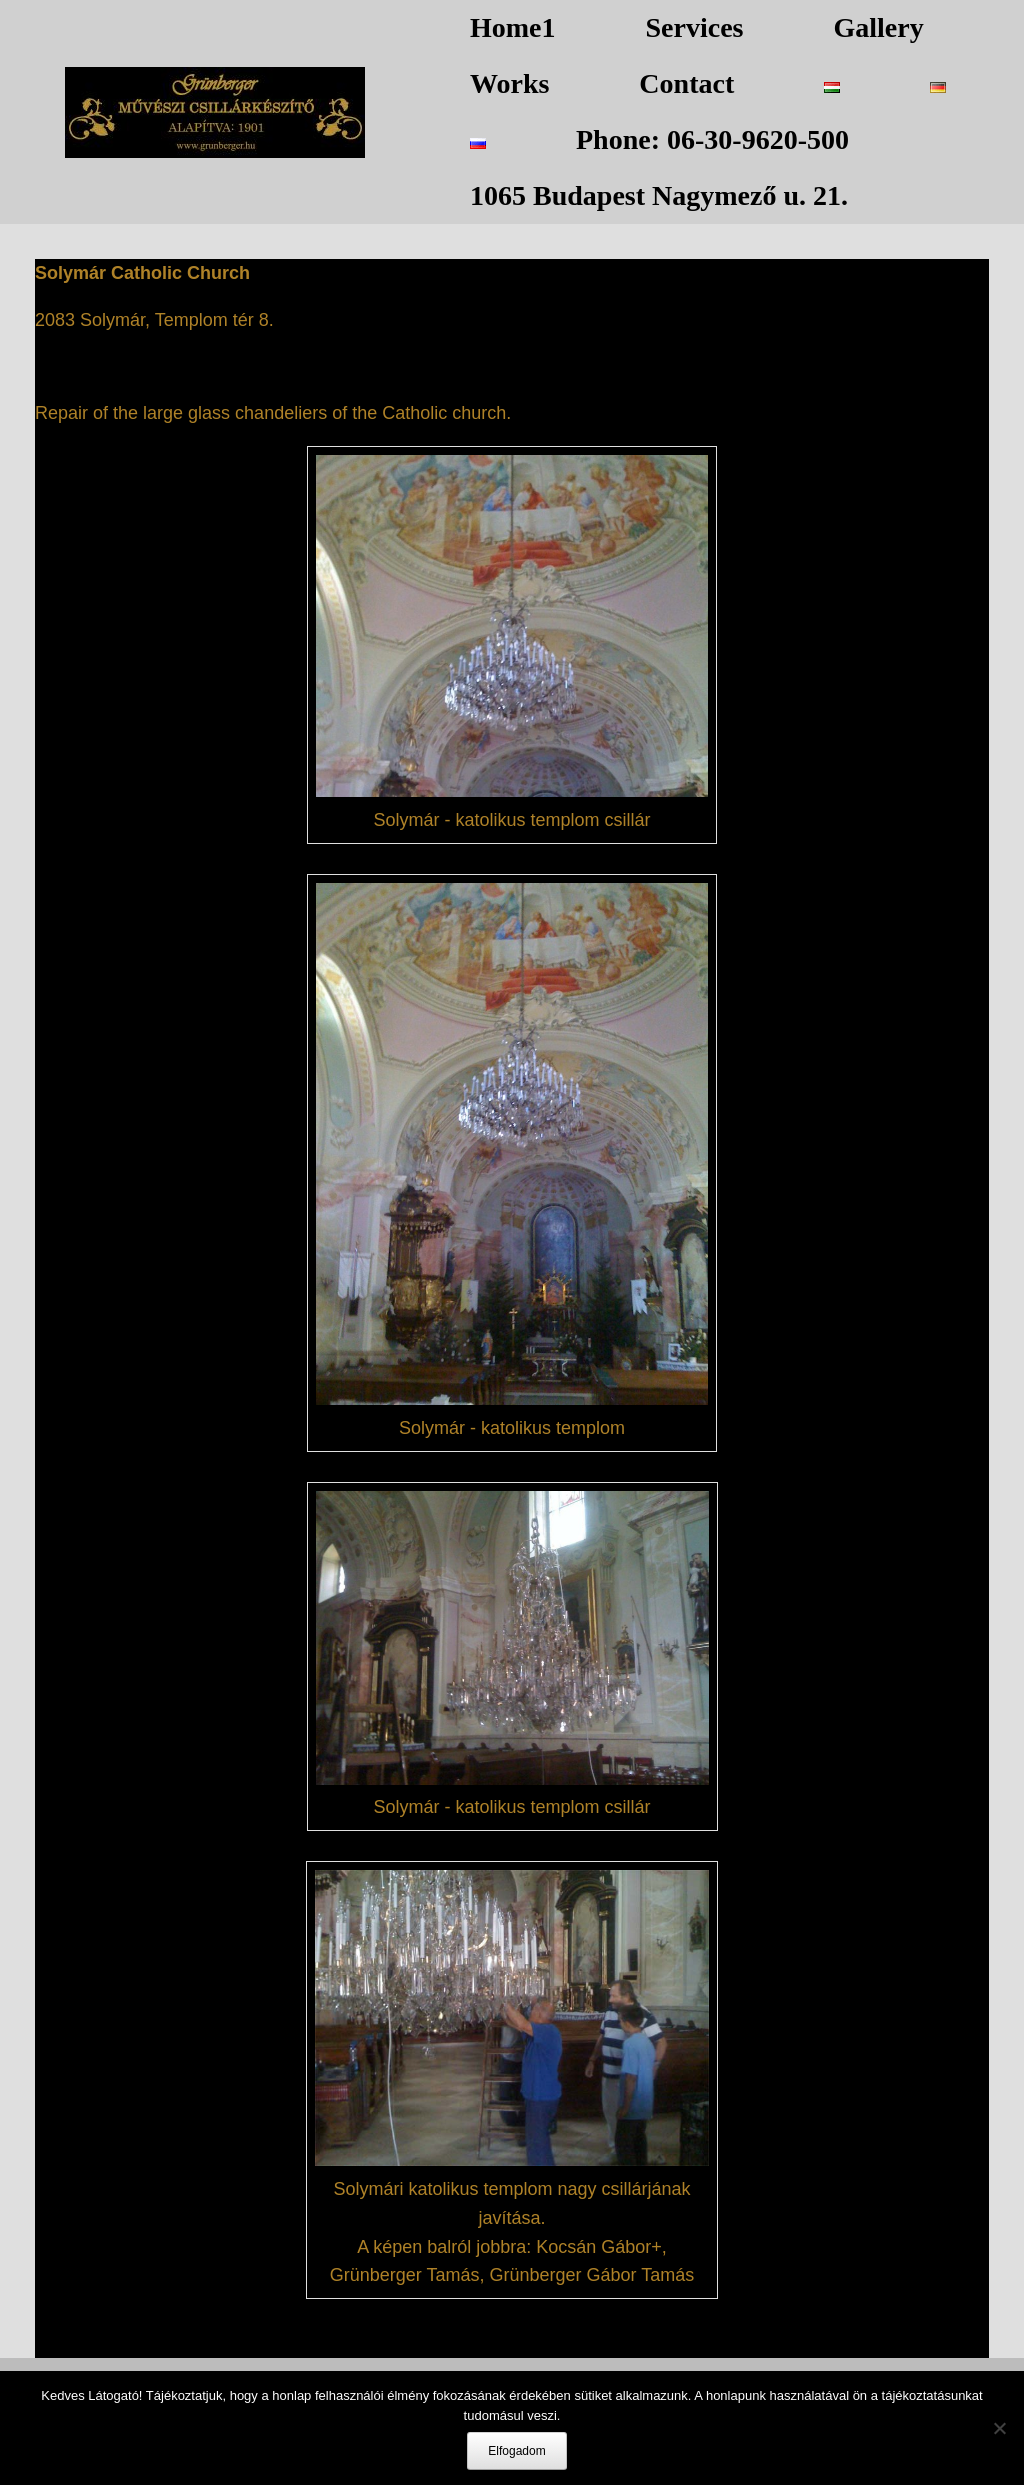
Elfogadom (516, 2451)
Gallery (879, 27)
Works (509, 83)
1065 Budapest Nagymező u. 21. (659, 195)
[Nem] (999, 2428)
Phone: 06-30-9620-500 (712, 139)
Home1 (513, 27)
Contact (686, 83)
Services (695, 27)
